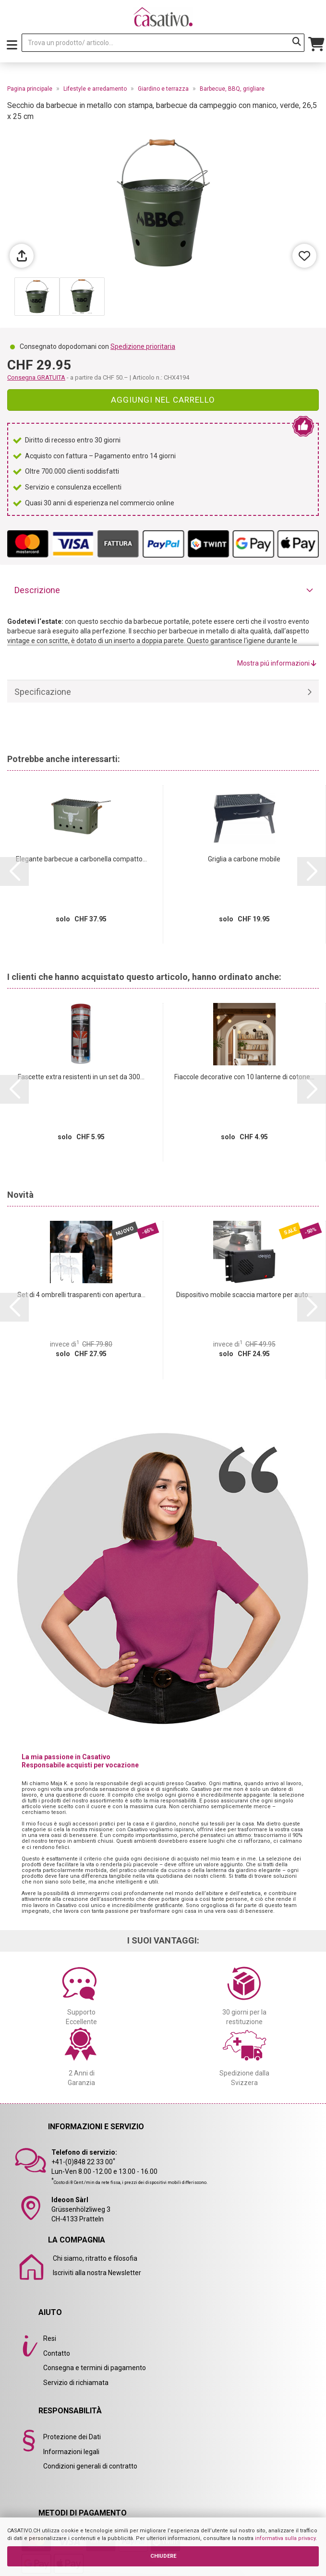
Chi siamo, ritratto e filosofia (95, 2258)
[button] (14, 871)
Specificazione (42, 692)
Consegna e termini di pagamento (94, 2368)
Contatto (56, 2353)
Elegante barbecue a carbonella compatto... (81, 859)
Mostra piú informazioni (276, 663)
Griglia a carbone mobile (244, 859)
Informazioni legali (71, 2452)
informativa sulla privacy (285, 2538)
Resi (49, 2338)
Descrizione (37, 590)
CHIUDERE (163, 2556)
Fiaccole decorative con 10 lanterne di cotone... (244, 1077)
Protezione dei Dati (72, 2437)
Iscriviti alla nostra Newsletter (97, 2273)
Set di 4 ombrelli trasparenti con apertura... (81, 1295)
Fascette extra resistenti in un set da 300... (81, 1077)
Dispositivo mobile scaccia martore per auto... (244, 1295)
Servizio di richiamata (76, 2382)
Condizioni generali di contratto (90, 2466)
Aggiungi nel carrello (163, 400)
